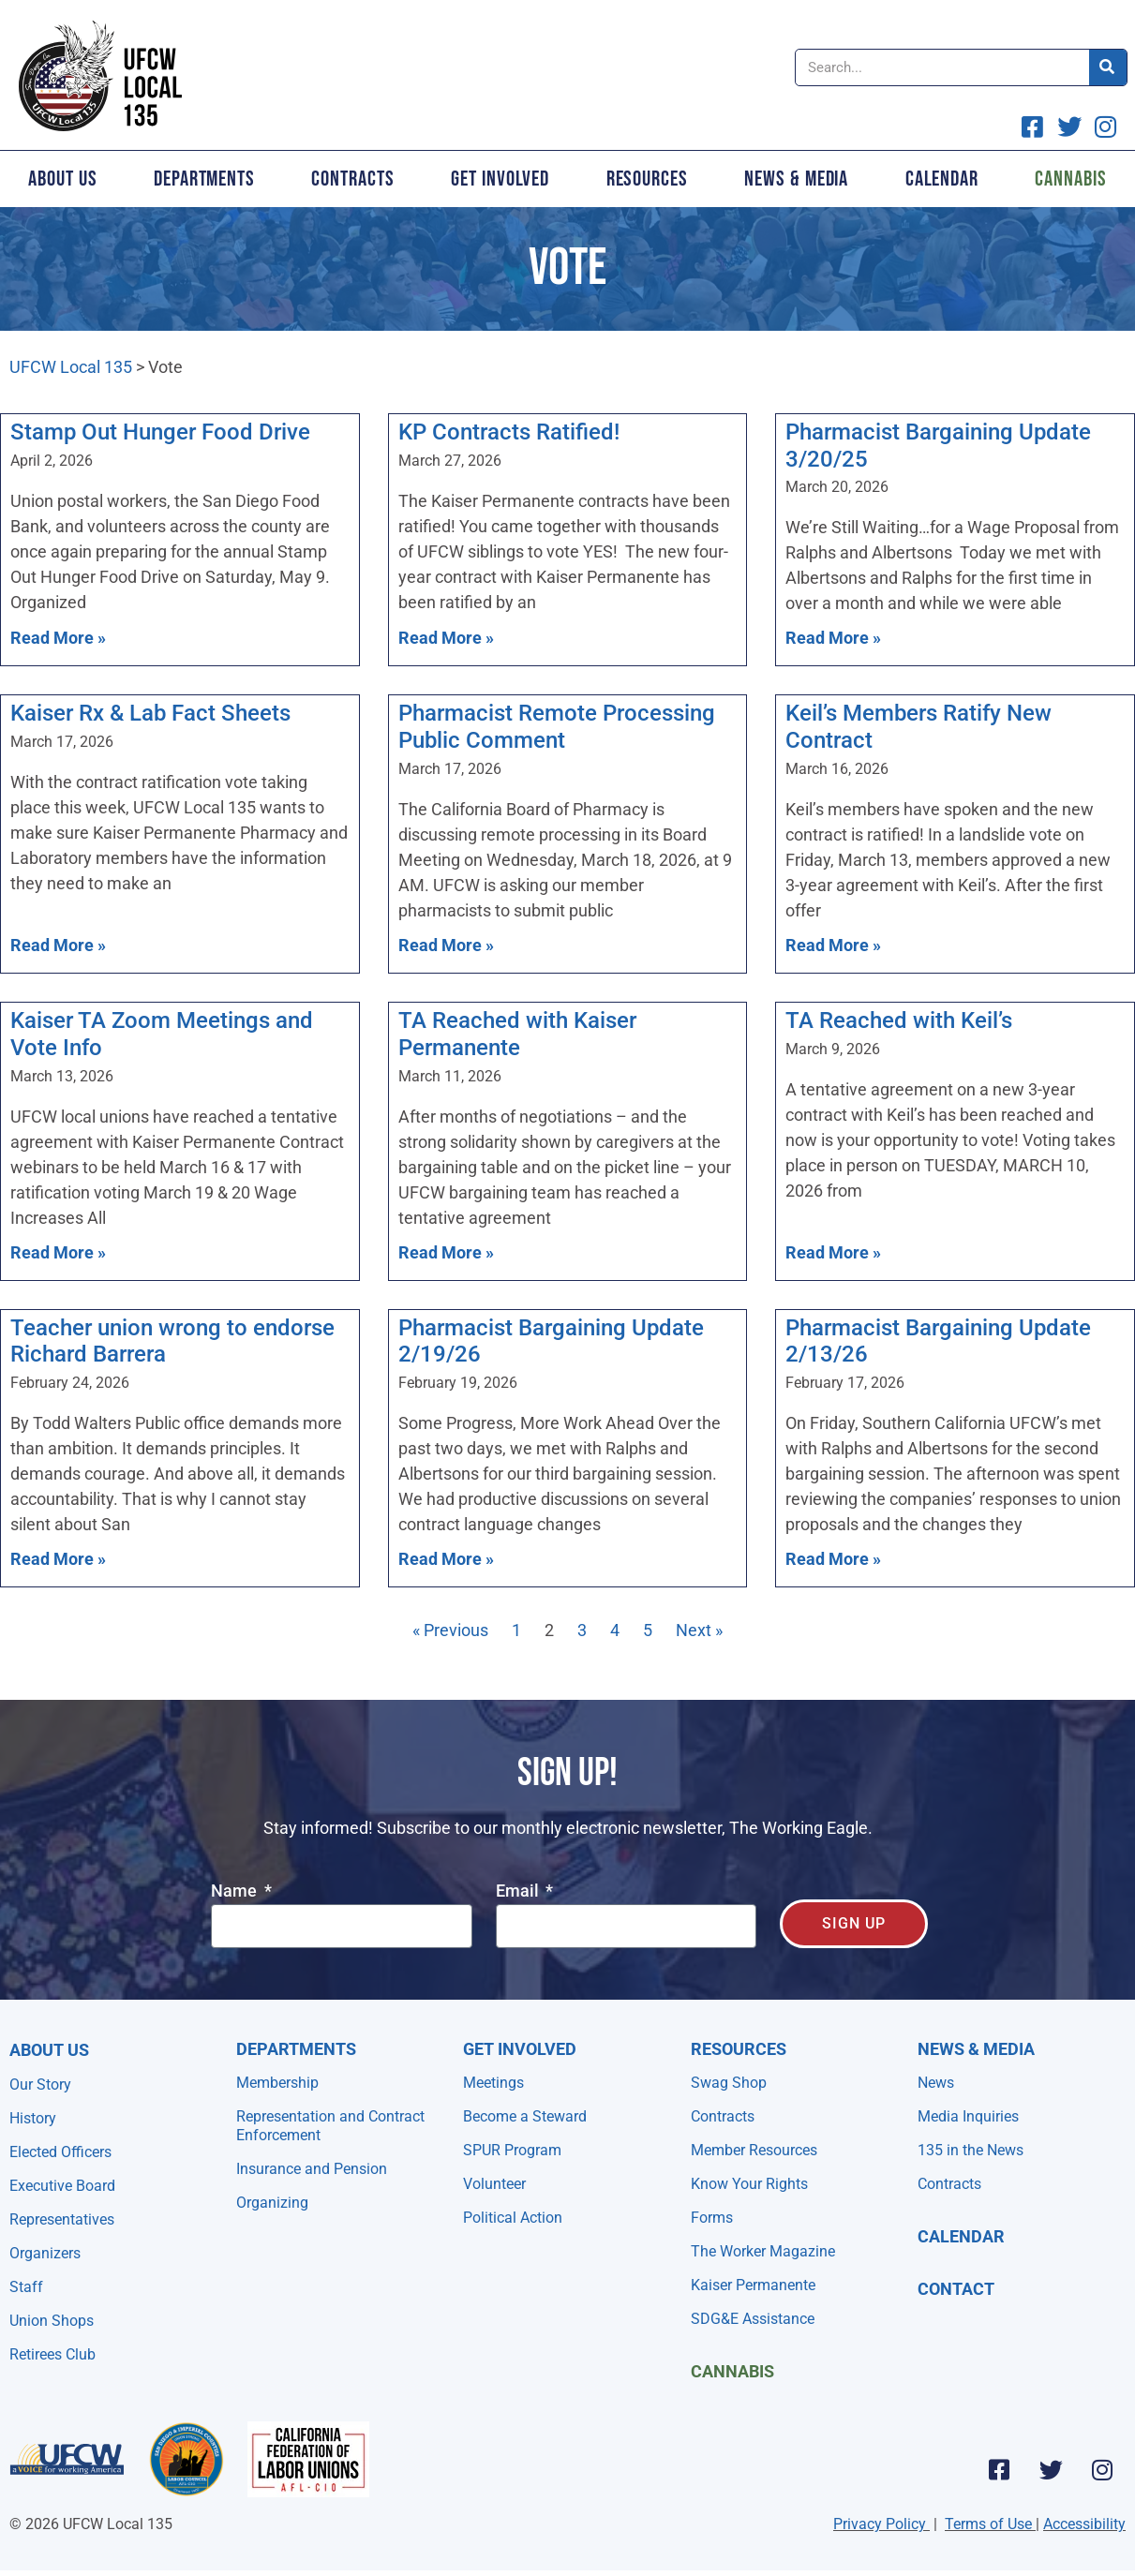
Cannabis (732, 2371)
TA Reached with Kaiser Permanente (517, 1034)
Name (236, 1891)
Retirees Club (52, 2354)
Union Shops (51, 2321)
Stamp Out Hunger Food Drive (160, 432)
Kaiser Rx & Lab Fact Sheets (150, 713)
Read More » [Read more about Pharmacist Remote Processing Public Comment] (446, 945)
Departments (204, 179)
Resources (647, 179)
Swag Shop (729, 2083)
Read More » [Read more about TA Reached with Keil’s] (833, 1252)
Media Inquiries (968, 2116)
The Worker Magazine (763, 2251)
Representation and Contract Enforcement (330, 2125)
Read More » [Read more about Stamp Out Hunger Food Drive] (58, 638)
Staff (26, 2287)
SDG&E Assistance (752, 2319)
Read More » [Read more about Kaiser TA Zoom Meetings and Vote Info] (58, 1252)
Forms (712, 2217)
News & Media (796, 179)
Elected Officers (60, 2152)
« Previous (450, 1630)
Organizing (272, 2202)
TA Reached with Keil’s (898, 1020)
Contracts (352, 179)
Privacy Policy (879, 2524)
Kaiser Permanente (753, 2285)
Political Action (512, 2217)
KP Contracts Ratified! (509, 432)
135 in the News (970, 2150)
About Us (62, 179)
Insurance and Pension (311, 2169)
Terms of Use (988, 2524)
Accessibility (1084, 2524)
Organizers (45, 2253)
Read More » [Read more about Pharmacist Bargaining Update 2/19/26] (446, 1559)
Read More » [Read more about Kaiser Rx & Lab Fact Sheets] (58, 945)
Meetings (493, 2083)
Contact (956, 2289)
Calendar (941, 179)
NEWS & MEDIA (976, 2049)
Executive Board (62, 2186)
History (32, 2118)
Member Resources (754, 2150)
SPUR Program (512, 2150)
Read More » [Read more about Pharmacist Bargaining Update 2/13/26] (833, 1559)
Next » (699, 1630)
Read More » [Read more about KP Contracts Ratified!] (446, 638)
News (936, 2083)
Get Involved (500, 179)
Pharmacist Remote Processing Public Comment (556, 726)
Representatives (61, 2219)
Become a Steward (525, 2116)
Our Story (40, 2084)
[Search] (1108, 67)
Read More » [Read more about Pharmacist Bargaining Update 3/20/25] (833, 638)
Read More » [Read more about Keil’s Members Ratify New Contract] (833, 945)
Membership (277, 2083)
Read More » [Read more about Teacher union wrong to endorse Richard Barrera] (58, 1559)
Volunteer (494, 2184)
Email (519, 1891)
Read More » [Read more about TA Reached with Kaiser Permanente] (446, 1252)
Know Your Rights (749, 2184)
